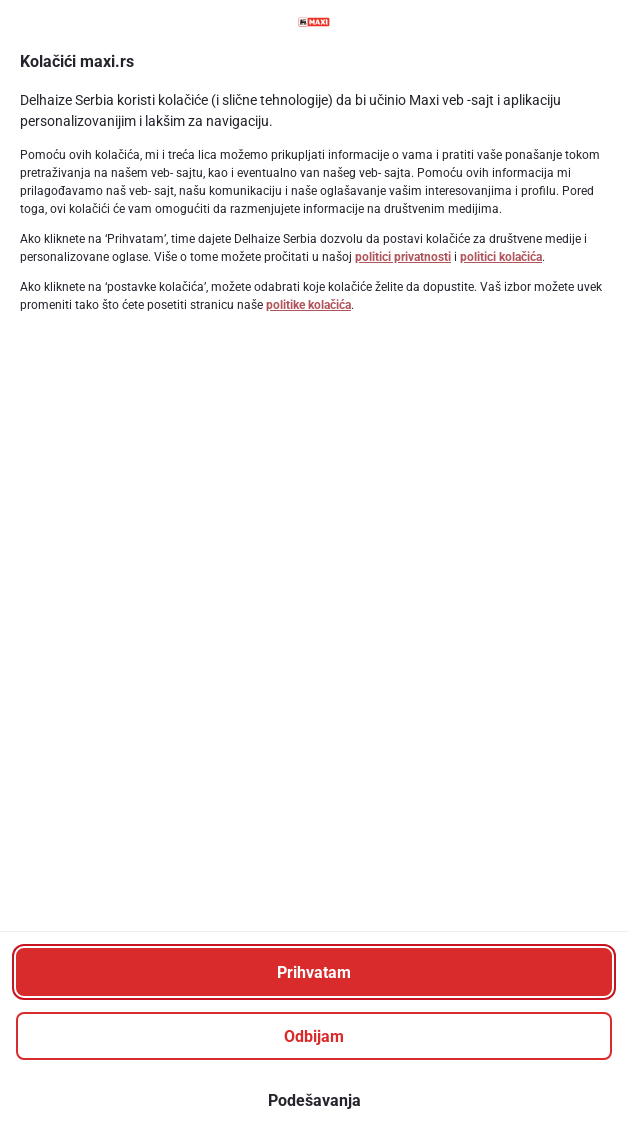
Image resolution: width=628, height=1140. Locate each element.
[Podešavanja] (314, 1100)
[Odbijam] (314, 1036)
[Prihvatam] (314, 972)
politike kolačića (308, 305)
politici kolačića (501, 257)
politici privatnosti (403, 257)
